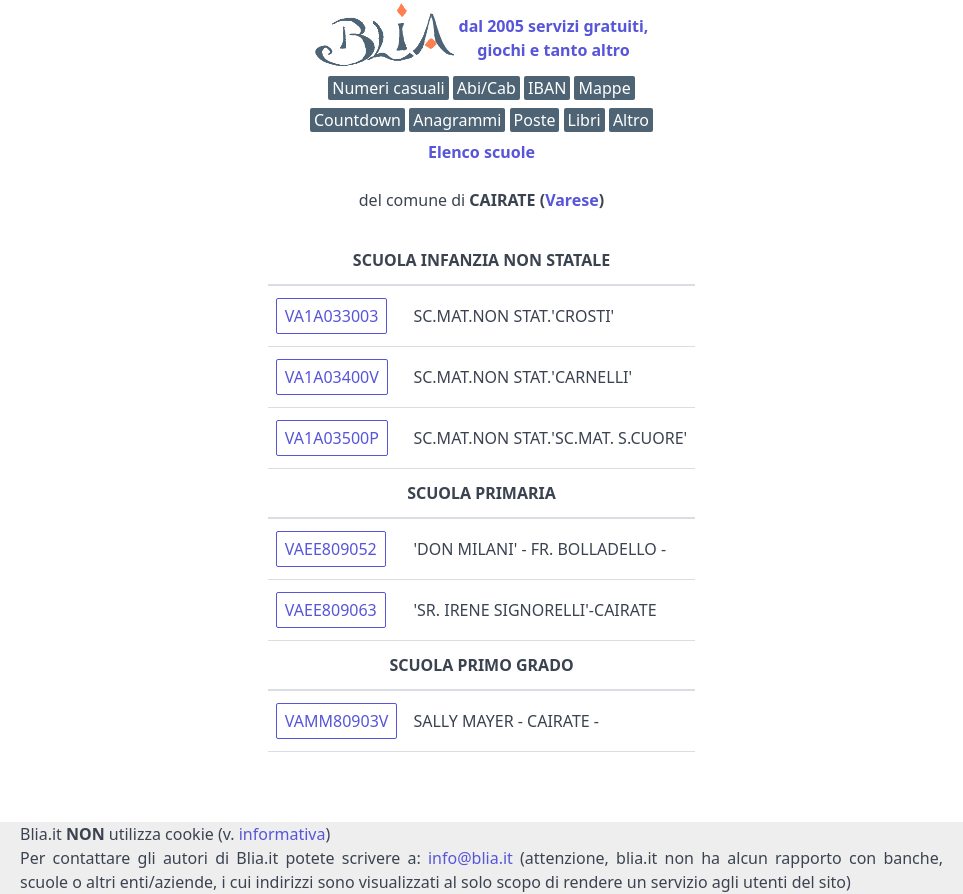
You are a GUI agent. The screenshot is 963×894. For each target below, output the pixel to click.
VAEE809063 (331, 610)
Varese (572, 200)
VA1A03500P (332, 438)
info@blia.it (470, 858)
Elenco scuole (481, 152)
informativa (282, 834)
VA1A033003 (331, 316)
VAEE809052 (331, 549)
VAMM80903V (337, 721)
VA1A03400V (332, 377)
